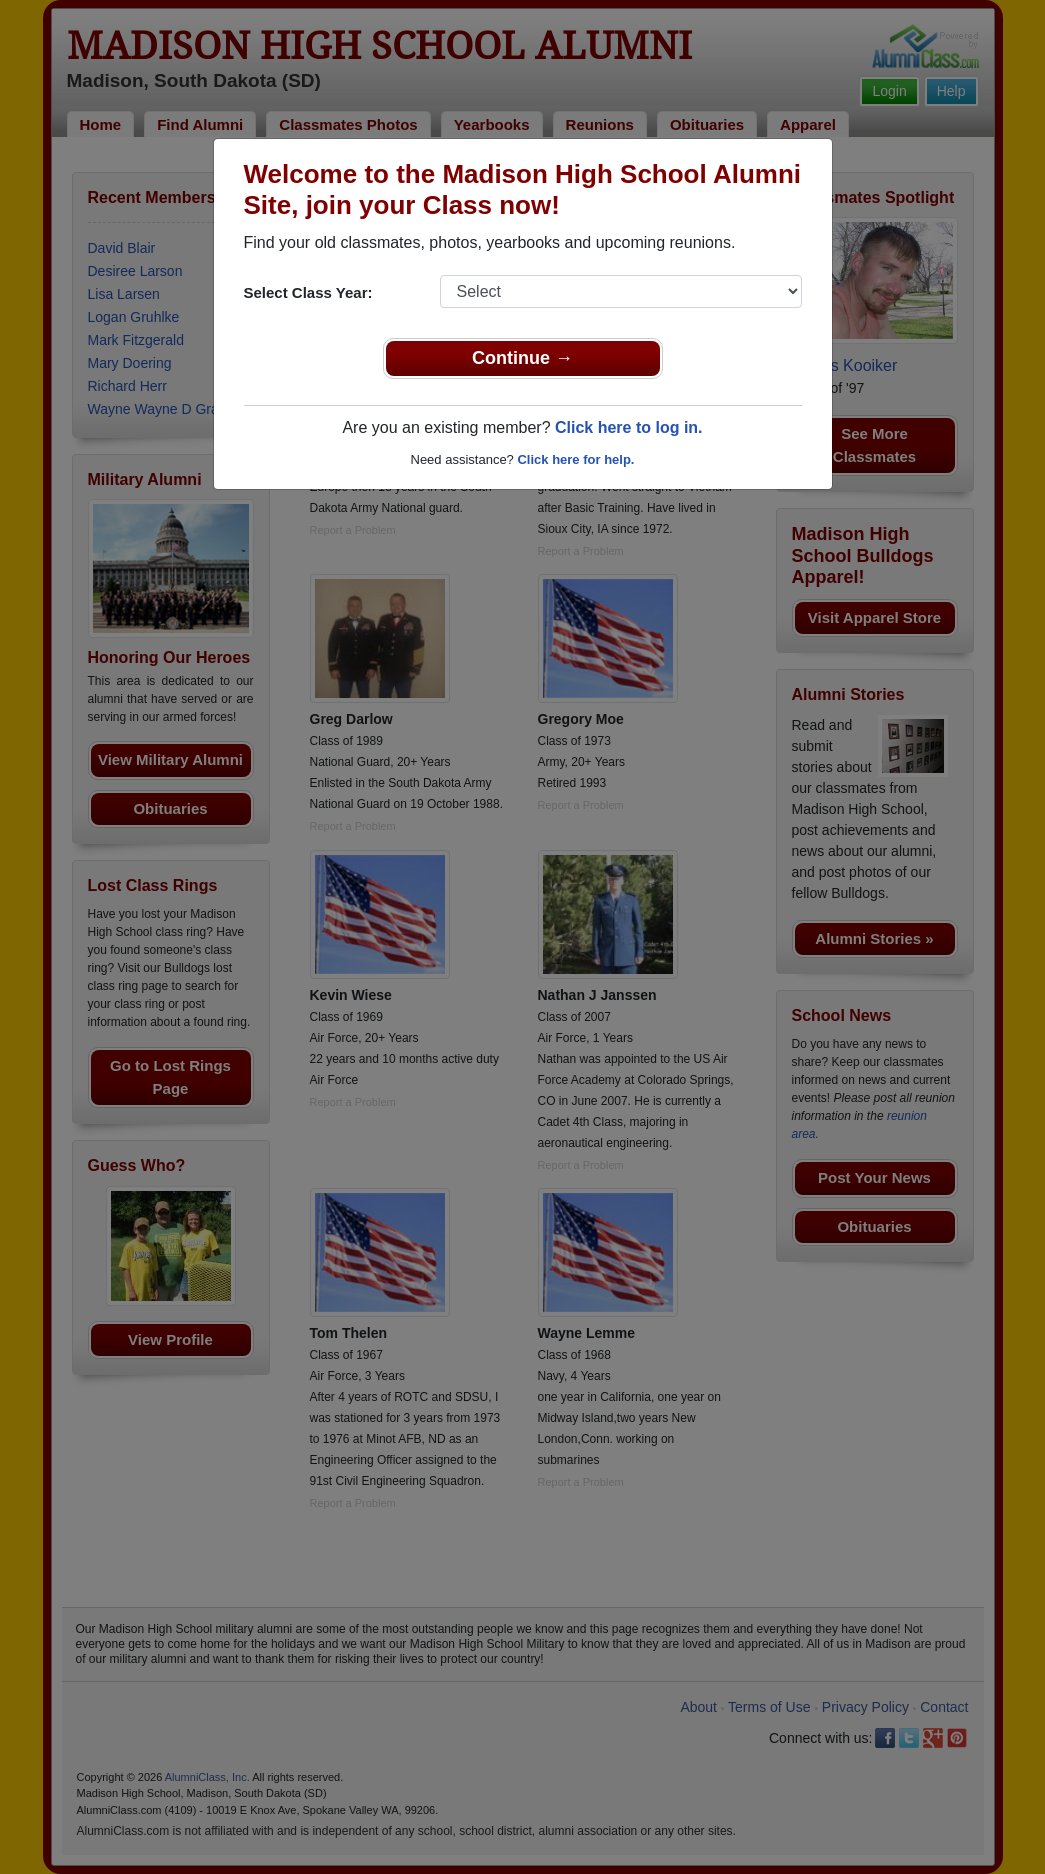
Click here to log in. (629, 427)
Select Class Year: (308, 292)
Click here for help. (575, 459)
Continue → (522, 358)
